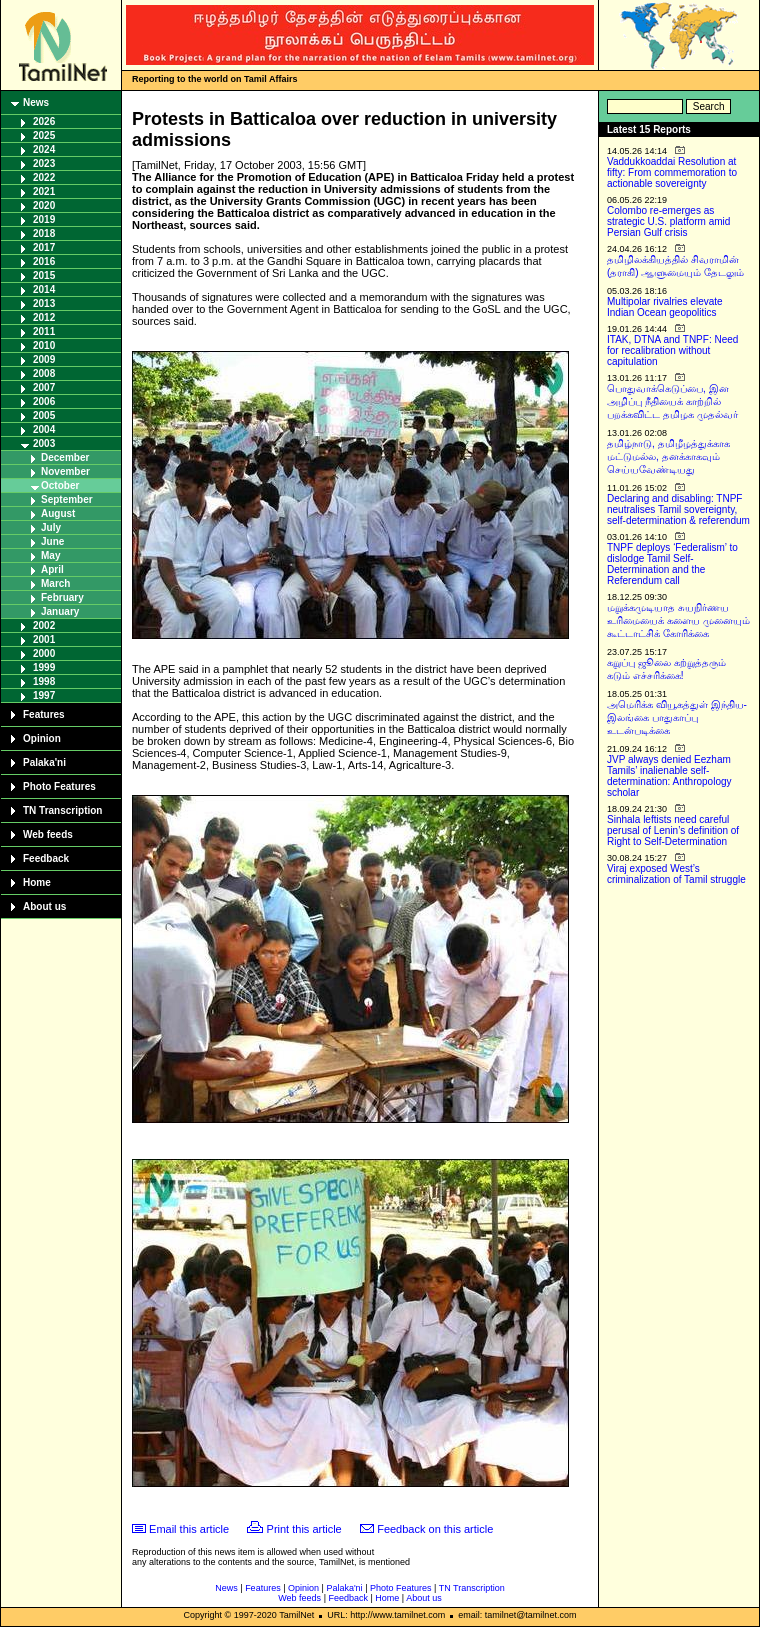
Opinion (42, 738)
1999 (44, 667)
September (67, 499)
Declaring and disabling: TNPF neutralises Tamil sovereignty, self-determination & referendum (678, 509)
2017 (44, 247)
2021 (44, 191)
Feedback (46, 858)
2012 (44, 317)
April (52, 569)
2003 (44, 443)
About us (44, 906)
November (65, 471)
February (62, 597)
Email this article (189, 1529)
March (55, 583)
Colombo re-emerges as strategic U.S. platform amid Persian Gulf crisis (668, 221)
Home (37, 882)
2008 (44, 373)
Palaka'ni (44, 762)
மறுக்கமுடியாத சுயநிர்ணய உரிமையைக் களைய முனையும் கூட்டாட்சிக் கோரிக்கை (678, 620)
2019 (44, 219)
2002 (44, 625)
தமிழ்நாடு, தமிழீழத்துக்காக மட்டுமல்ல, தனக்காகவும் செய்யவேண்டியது (668, 456)
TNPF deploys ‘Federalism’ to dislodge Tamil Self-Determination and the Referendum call (672, 564)
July (51, 527)
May (50, 555)
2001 (44, 639)
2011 (44, 331)
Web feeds (48, 834)
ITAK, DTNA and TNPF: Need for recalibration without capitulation (672, 350)
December (65, 457)
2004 (44, 429)
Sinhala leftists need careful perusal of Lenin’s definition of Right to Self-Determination (673, 830)
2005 (44, 415)
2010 (44, 345)
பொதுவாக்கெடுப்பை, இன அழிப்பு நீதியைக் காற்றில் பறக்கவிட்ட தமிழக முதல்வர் (672, 401)
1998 (44, 681)
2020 (44, 205)
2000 (44, 653)
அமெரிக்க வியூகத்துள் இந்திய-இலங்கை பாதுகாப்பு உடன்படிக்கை (677, 717)
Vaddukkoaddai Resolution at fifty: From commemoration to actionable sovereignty (672, 172)
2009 (44, 359)
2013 (44, 303)
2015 (44, 275)
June (52, 541)
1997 (44, 695)
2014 (44, 289)
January (60, 611)
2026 (44, 121)
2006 (44, 401)
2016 (44, 261)
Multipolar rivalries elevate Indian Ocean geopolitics (665, 307)
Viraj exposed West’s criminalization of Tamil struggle (676, 874)
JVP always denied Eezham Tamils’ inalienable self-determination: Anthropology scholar (669, 776)
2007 (44, 387)
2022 (44, 177)
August (58, 513)
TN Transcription (62, 810)
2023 (44, 163)
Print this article (304, 1529)
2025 (44, 135)
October (60, 485)
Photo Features (59, 786)
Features (44, 714)
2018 (44, 233)
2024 (44, 149)
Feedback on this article (435, 1529)
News (36, 102)
